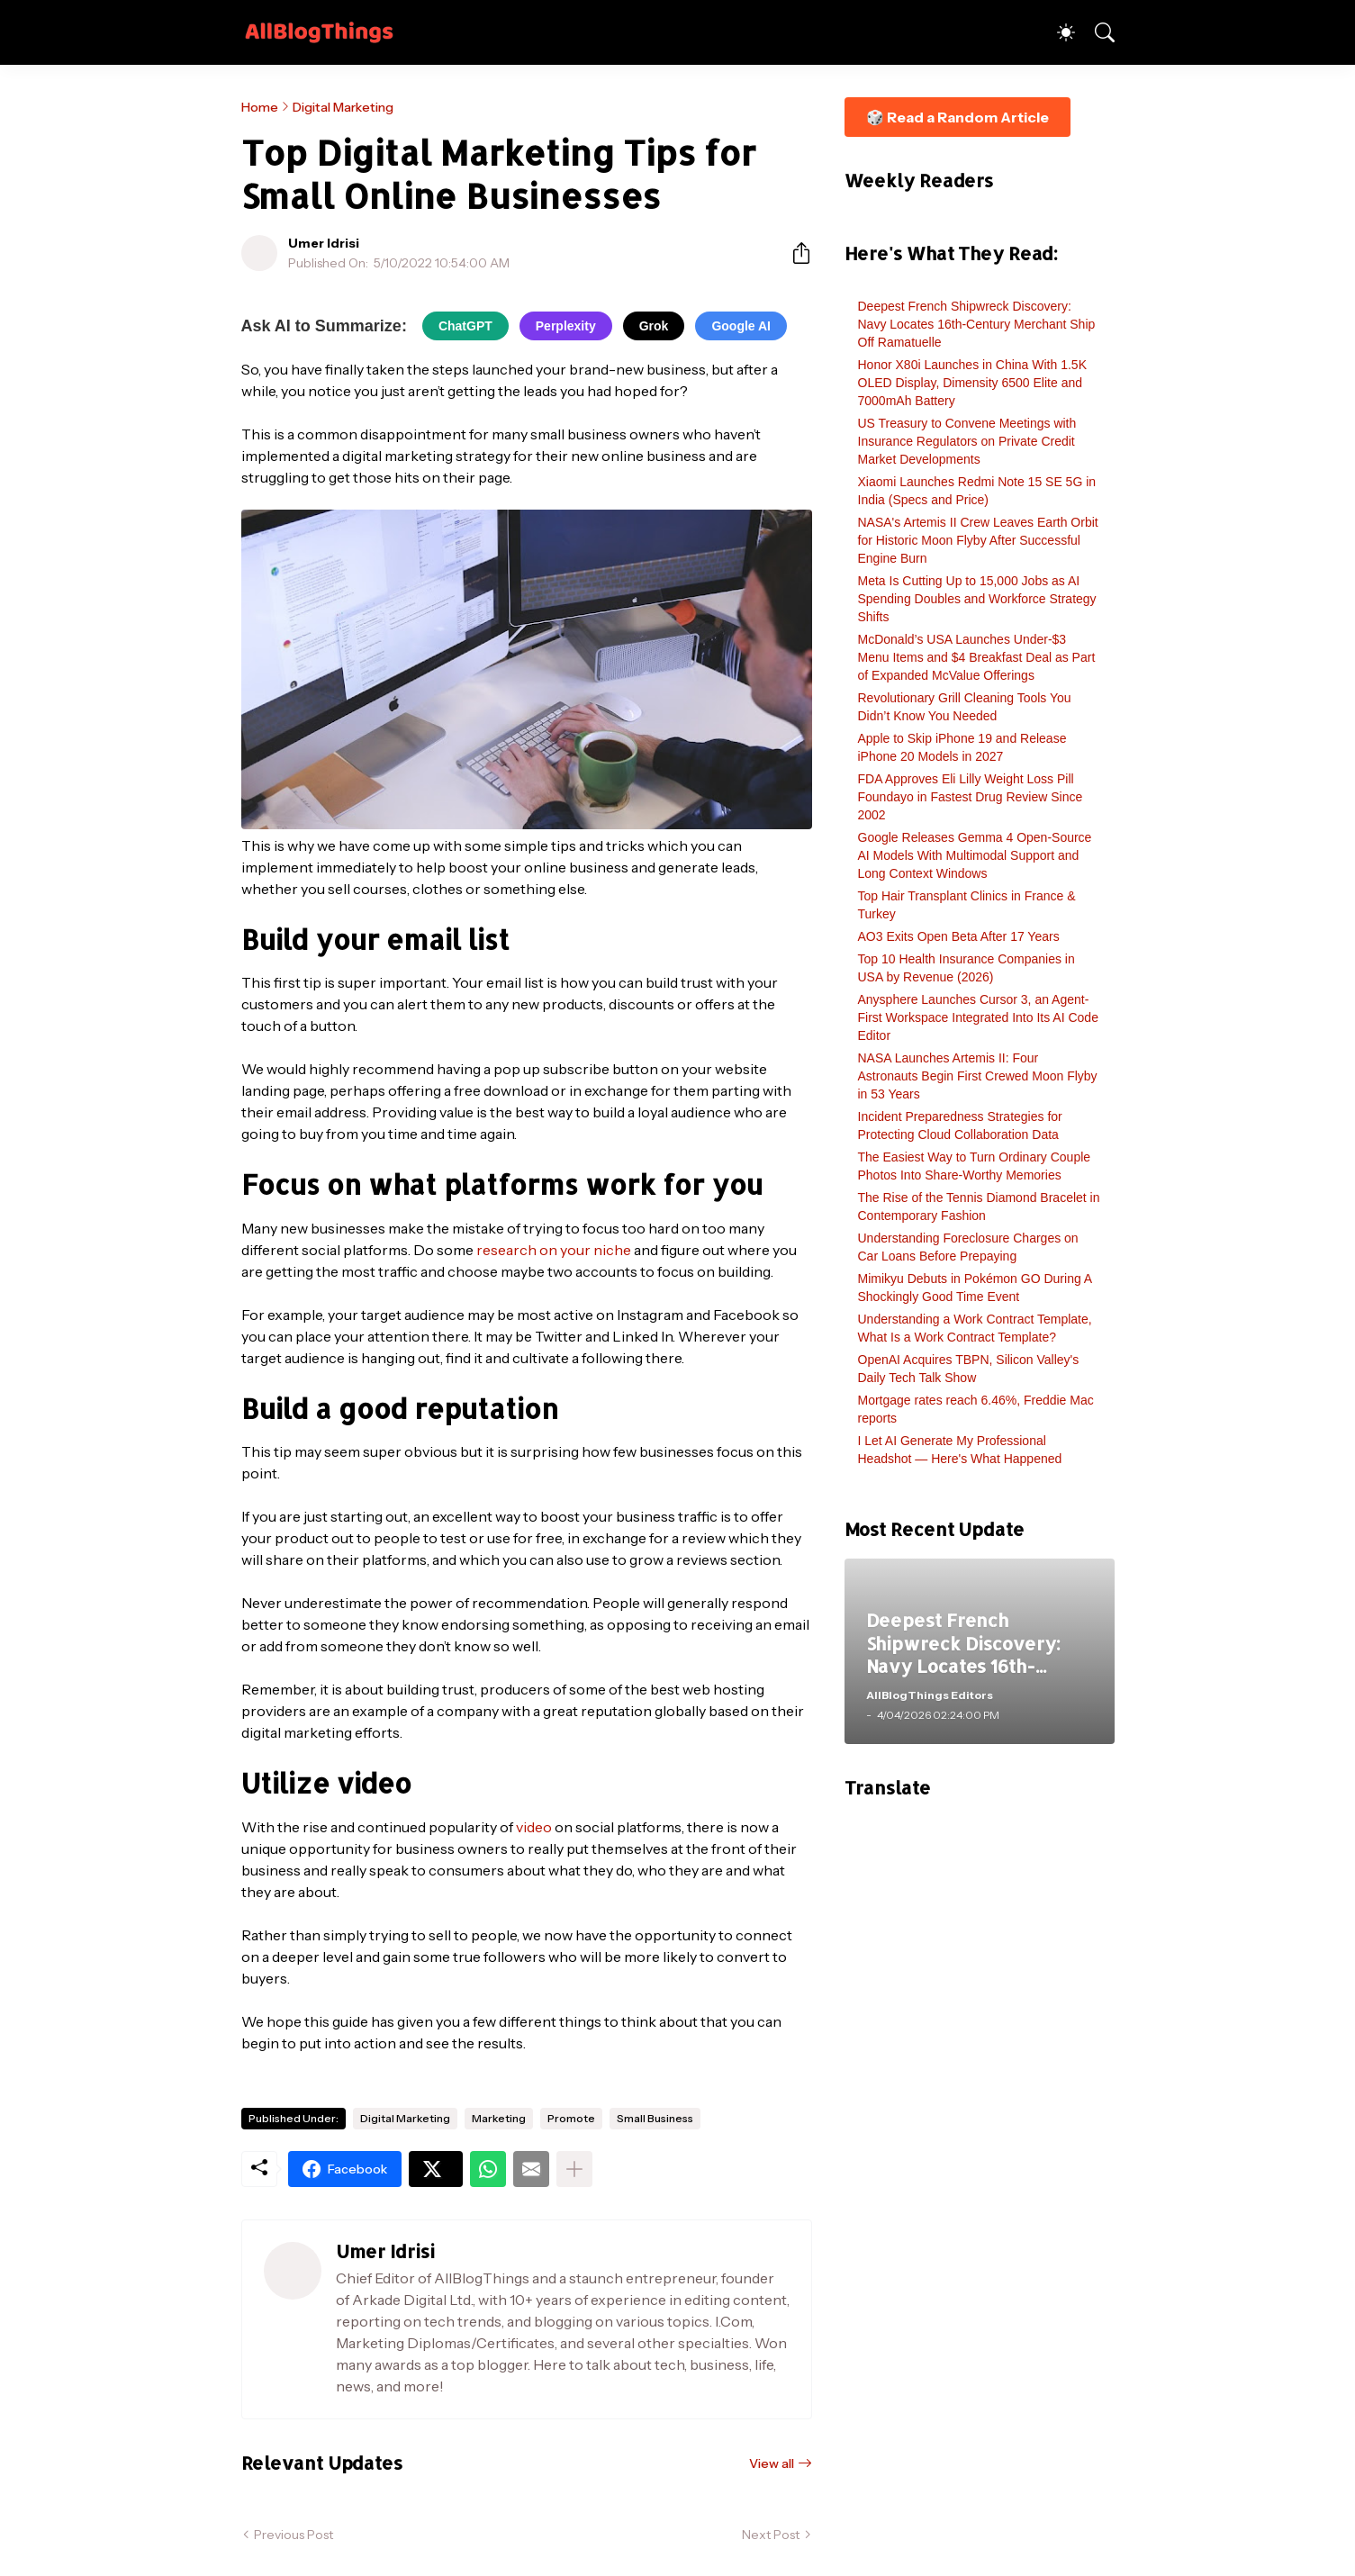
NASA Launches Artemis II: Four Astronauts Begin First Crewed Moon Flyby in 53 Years (978, 1076)
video (534, 1827)
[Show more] (574, 2169)
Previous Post (293, 2534)
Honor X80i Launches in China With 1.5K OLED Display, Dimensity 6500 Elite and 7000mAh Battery (972, 382)
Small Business (655, 2118)
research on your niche (553, 1250)
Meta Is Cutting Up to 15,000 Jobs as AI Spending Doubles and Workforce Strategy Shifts (977, 599)
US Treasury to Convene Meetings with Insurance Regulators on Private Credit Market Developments (967, 441)
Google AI (741, 326)
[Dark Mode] (1057, 32)
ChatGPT (465, 326)
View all (771, 2463)
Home (259, 107)
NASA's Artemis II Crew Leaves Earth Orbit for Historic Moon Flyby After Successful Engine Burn (978, 540)
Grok (654, 326)
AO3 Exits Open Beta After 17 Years (959, 936)
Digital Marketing (343, 107)
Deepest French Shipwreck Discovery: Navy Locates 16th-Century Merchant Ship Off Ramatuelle (977, 324)
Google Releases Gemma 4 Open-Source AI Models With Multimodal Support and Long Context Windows (975, 855)
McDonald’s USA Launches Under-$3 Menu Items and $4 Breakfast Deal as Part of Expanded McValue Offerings (977, 657)
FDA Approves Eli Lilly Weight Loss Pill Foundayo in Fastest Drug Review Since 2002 (970, 797)
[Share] (794, 253)
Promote (571, 2118)
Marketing (499, 2118)
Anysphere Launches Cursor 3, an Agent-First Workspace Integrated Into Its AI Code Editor (978, 1017)
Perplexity (566, 326)
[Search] (1097, 32)
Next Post (770, 2534)
